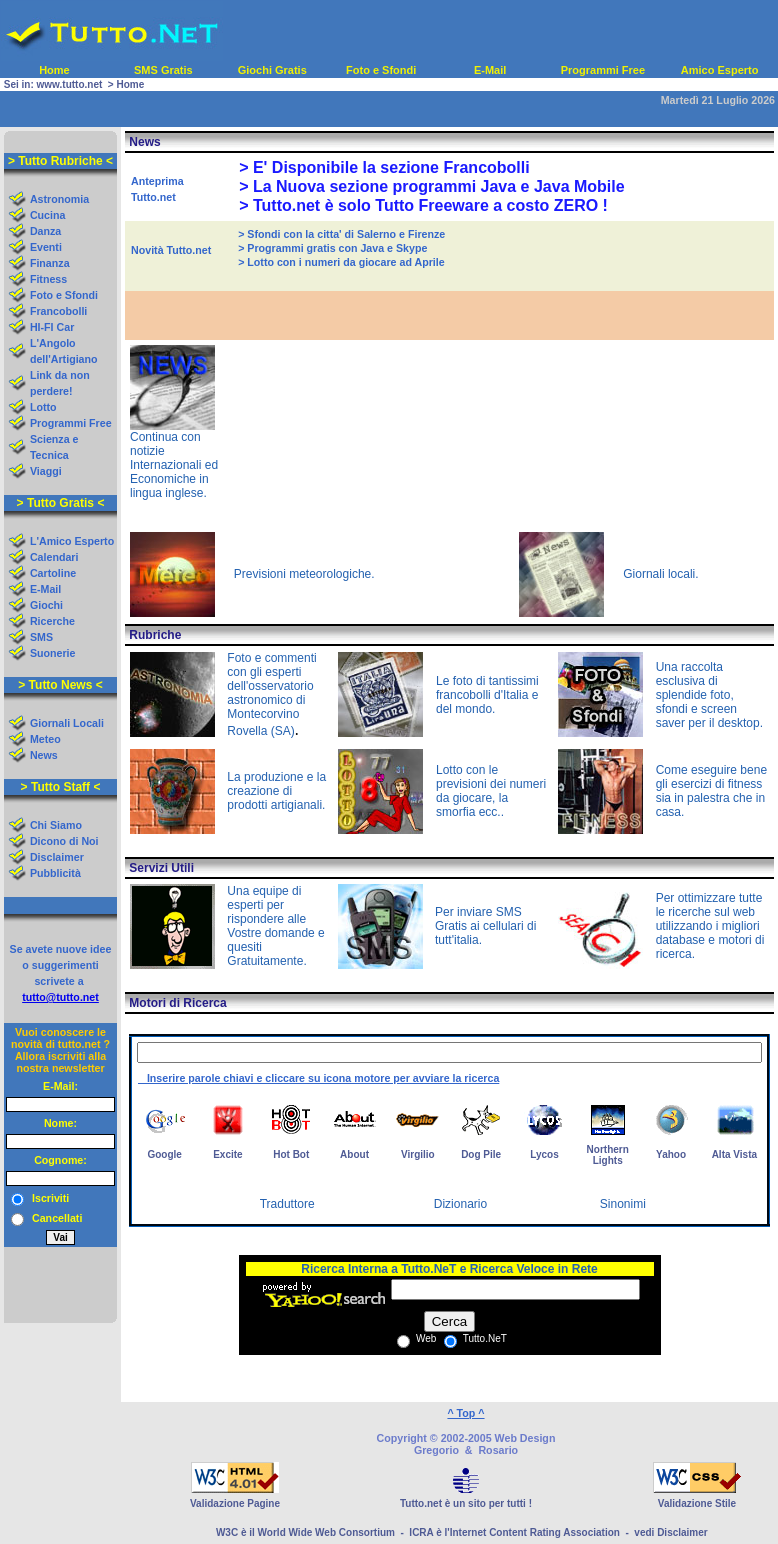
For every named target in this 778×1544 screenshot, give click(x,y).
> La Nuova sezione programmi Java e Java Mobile (431, 186)
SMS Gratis (163, 70)
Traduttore (287, 1204)
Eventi (46, 247)
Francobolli (58, 311)
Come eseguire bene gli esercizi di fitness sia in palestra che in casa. (712, 791)
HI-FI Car (52, 327)
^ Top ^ (465, 1413)
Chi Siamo (56, 825)
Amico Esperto (720, 70)
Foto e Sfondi (381, 70)
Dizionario (460, 1204)
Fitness (48, 279)
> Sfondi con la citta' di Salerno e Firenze (341, 234)
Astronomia (59, 199)
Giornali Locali (67, 723)
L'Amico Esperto (72, 541)
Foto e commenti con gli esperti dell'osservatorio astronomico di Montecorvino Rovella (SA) (271, 694)
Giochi (46, 605)
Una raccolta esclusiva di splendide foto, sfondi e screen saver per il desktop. (709, 695)
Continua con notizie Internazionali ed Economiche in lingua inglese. (174, 465)
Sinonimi (623, 1204)
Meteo (45, 739)
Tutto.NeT (483, 1338)
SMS (41, 637)
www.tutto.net (70, 84)
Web (424, 1338)
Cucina (48, 215)
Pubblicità (55, 873)
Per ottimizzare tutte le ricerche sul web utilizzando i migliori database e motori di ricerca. (710, 926)
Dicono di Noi (64, 841)
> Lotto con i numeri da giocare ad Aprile (341, 262)
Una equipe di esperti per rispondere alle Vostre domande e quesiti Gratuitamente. (275, 926)
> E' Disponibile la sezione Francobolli (384, 167)
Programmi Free (603, 70)
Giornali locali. (660, 574)
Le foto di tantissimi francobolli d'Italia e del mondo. (487, 695)
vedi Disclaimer (670, 1532)
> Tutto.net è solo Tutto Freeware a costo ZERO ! (423, 205)
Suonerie (53, 653)
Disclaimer (57, 857)
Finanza (50, 263)
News (44, 755)
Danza (45, 231)
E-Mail (490, 70)
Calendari (54, 557)
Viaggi (46, 471)
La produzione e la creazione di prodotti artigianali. (276, 791)
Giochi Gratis (272, 70)
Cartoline (53, 573)
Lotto (43, 407)
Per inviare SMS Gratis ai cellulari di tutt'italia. (485, 926)
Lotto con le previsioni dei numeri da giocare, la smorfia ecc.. (491, 791)
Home (54, 70)
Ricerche (52, 621)
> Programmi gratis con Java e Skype (332, 248)
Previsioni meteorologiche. (304, 574)
